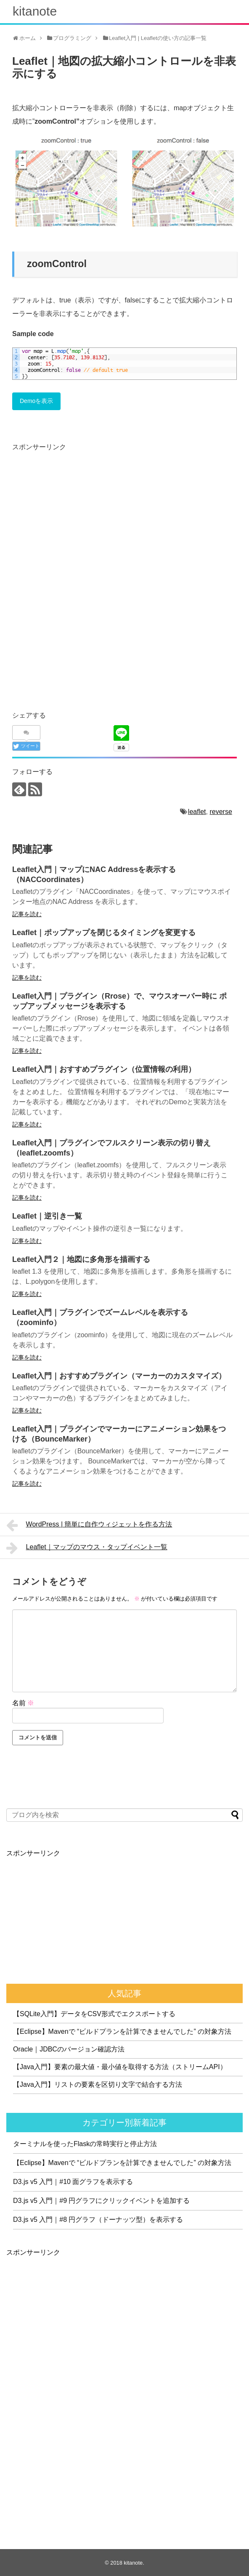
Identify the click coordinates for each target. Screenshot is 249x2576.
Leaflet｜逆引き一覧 (47, 1216)
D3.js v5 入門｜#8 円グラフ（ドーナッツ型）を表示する (98, 2219)
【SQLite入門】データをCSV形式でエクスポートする (94, 2013)
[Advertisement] (83, 512)
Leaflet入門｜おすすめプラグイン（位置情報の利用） (104, 1069)
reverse (220, 811)
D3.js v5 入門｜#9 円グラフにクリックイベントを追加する (101, 2200)
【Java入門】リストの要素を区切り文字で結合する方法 (97, 2084)
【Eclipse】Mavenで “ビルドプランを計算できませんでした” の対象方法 (122, 2031)
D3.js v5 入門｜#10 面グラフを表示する (73, 2181)
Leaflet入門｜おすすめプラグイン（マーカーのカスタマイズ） (119, 1376)
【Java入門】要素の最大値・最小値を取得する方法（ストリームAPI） (120, 2066)
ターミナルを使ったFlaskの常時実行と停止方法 (85, 2143)
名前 (23, 1703)
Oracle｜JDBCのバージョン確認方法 (68, 2049)
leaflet (197, 811)
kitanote (35, 11)
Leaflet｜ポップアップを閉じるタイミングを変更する (104, 932)
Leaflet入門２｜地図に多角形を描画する (81, 1259)
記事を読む (27, 914)
